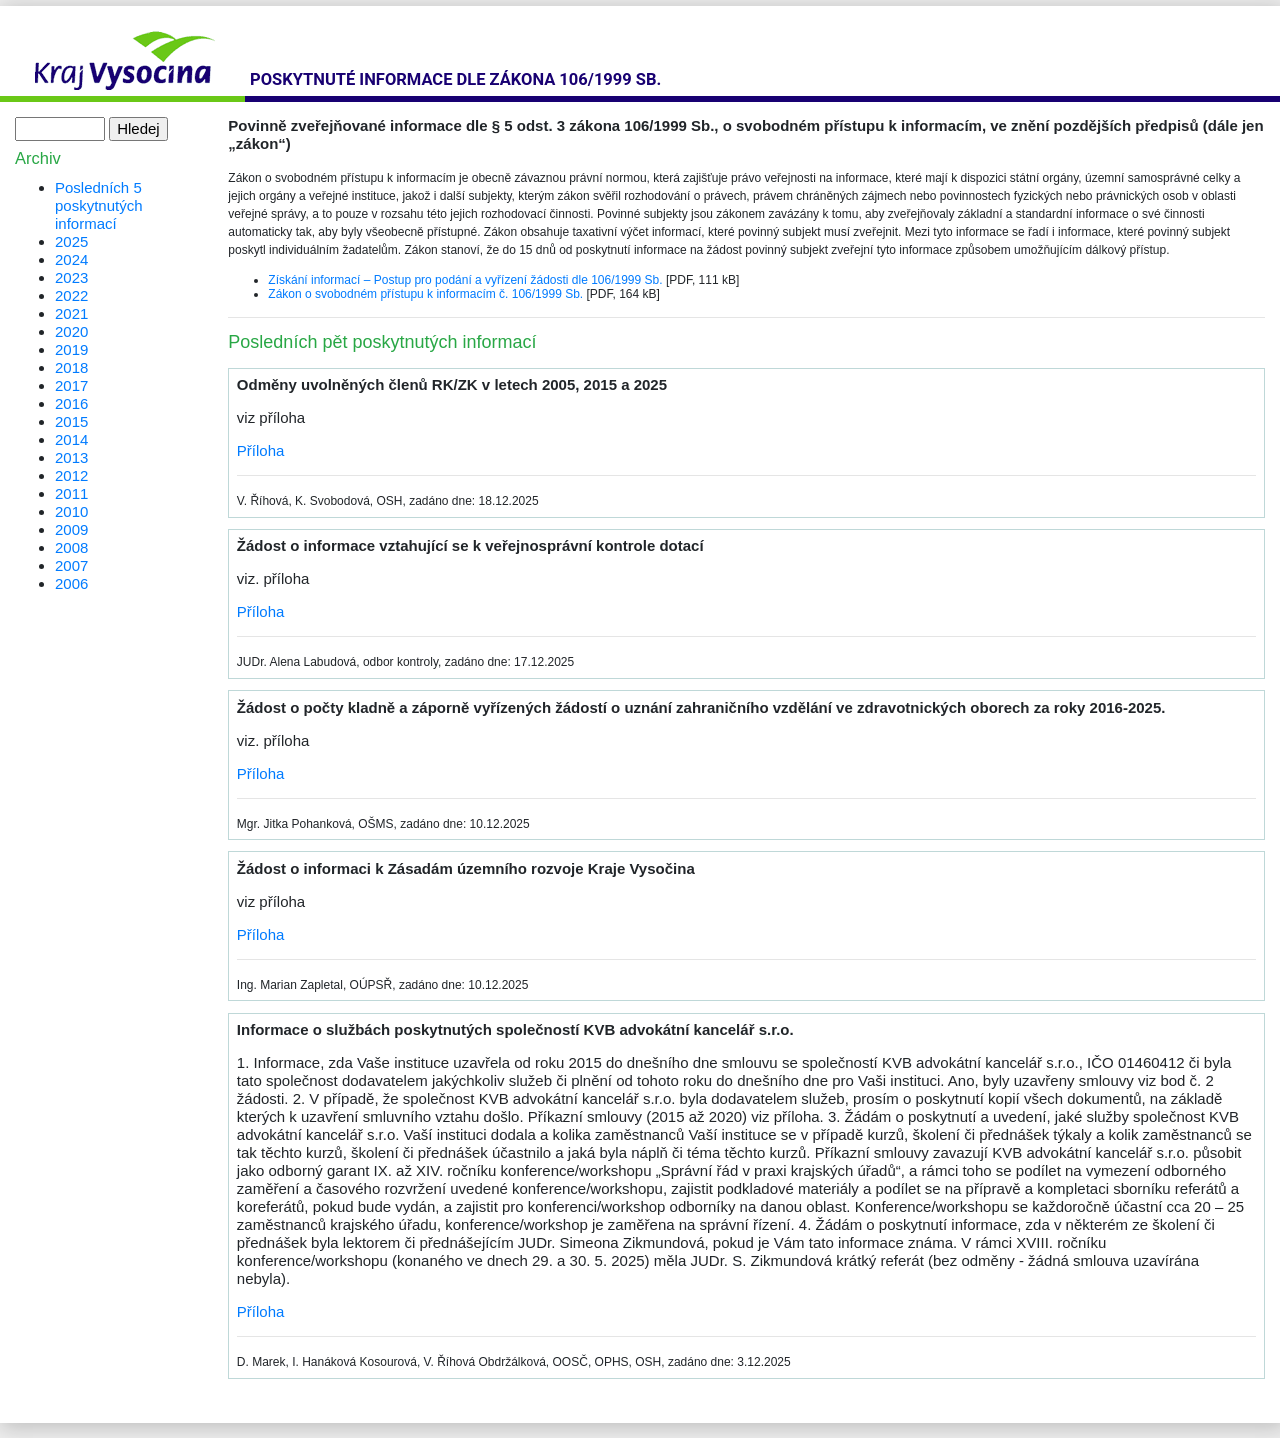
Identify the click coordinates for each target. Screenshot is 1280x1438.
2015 (71, 421)
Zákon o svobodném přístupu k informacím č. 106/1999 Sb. (425, 294)
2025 (71, 241)
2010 (71, 511)
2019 (71, 349)
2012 (71, 475)
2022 (71, 295)
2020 (71, 331)
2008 (71, 547)
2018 (71, 367)
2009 (71, 529)
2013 (71, 457)
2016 (71, 403)
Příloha (261, 450)
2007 (71, 565)
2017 (71, 385)
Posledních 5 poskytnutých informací (99, 205)
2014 (71, 439)
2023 (71, 277)
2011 (71, 493)
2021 (71, 313)
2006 (71, 583)
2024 (71, 259)
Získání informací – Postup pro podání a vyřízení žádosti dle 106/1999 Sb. (465, 280)
